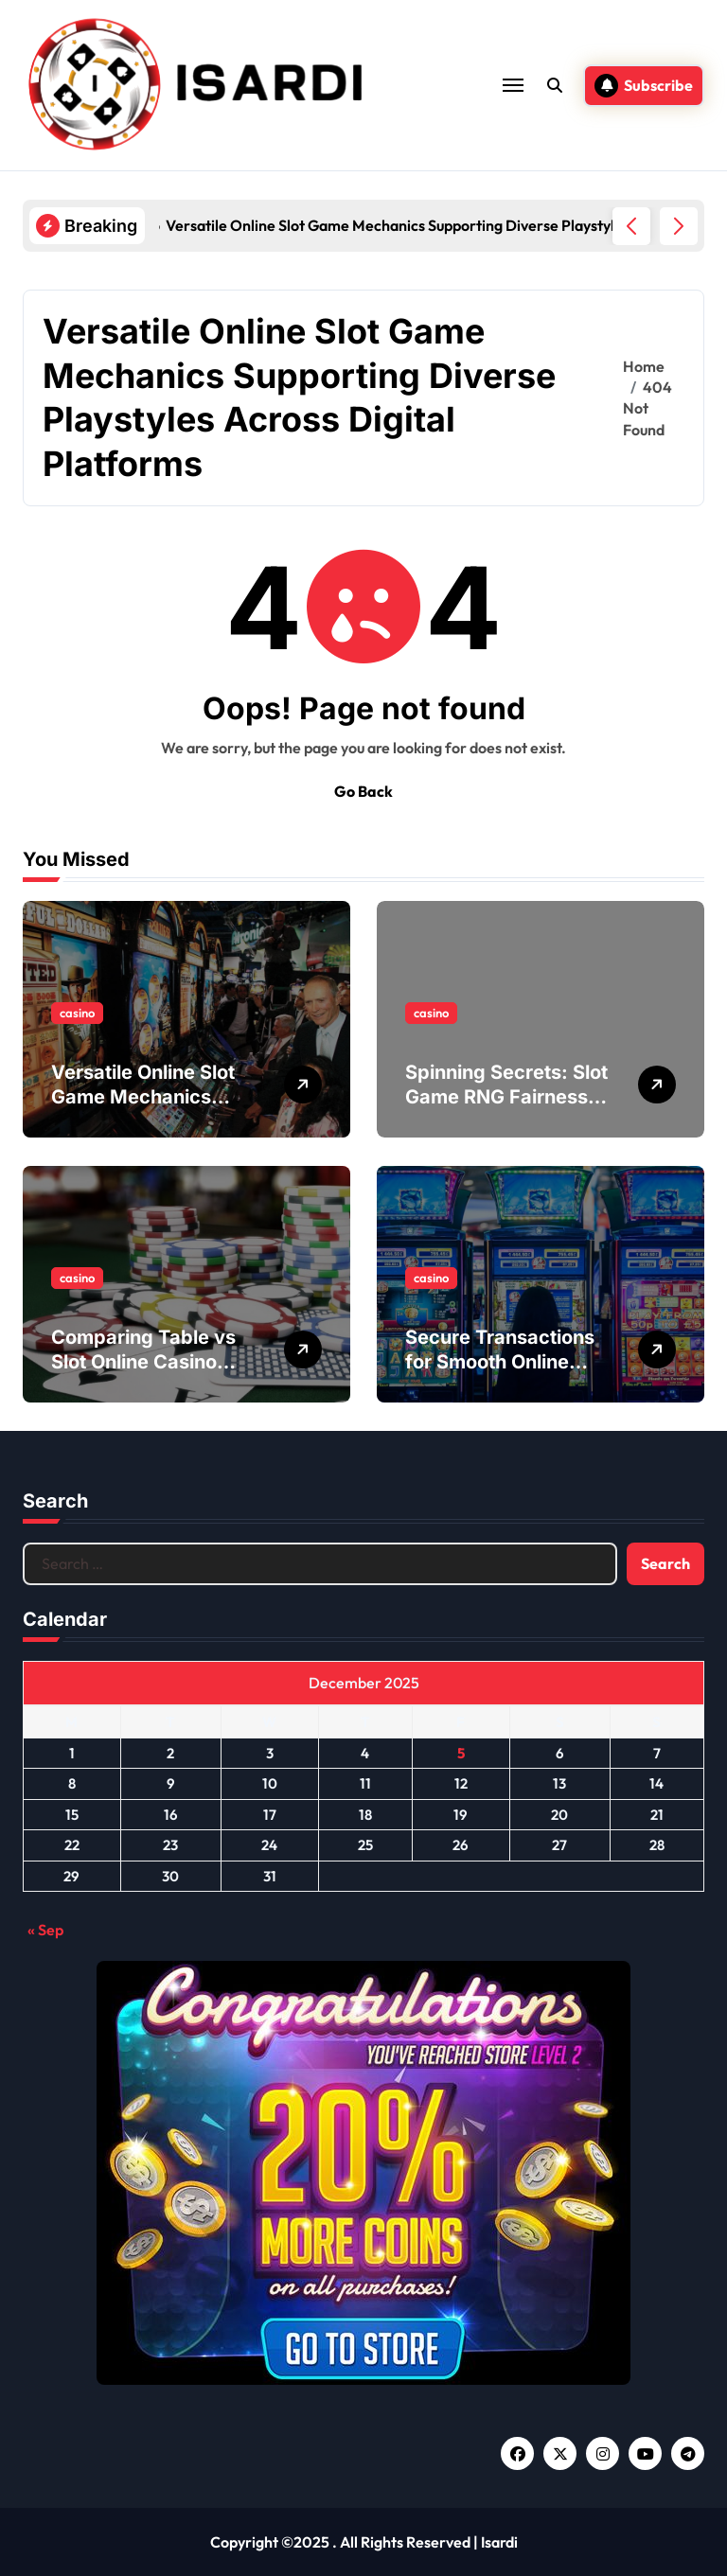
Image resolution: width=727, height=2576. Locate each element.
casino (77, 1012)
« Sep (45, 1929)
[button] (679, 226)
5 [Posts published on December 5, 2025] (461, 1753)
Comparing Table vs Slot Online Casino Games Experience (143, 1362)
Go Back (363, 791)
